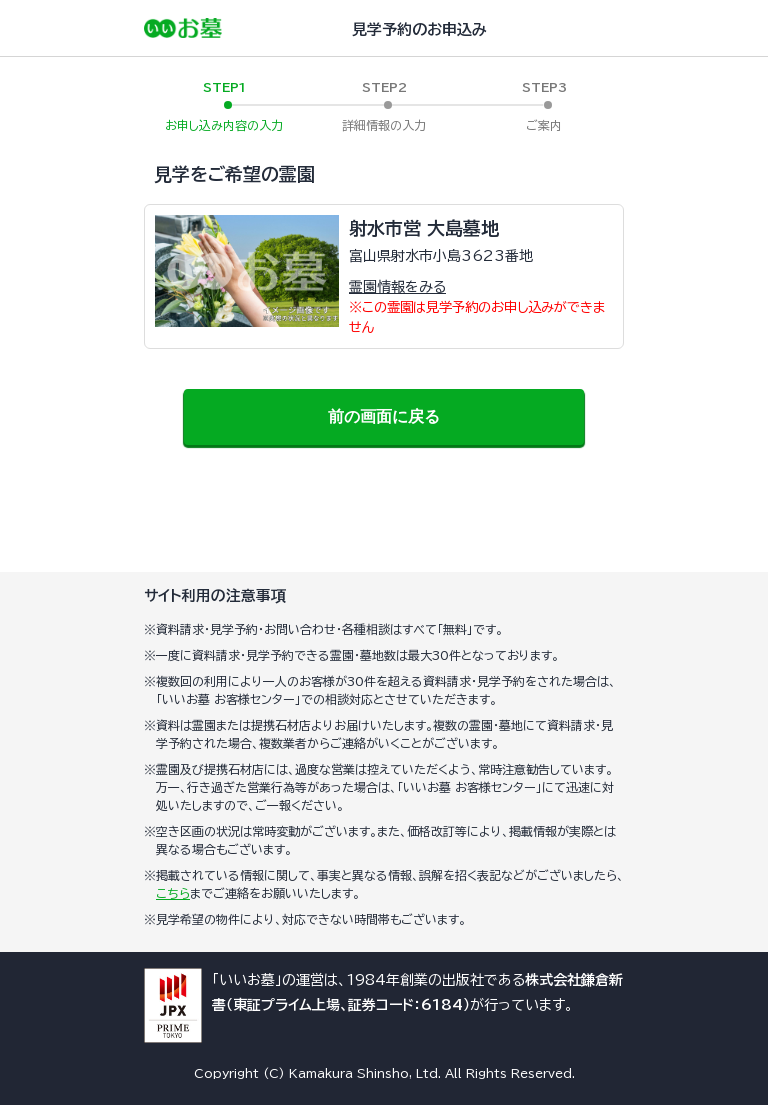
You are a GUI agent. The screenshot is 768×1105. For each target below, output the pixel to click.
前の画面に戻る (384, 416)
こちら (173, 893)
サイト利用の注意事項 (215, 595)
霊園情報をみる (397, 287)
